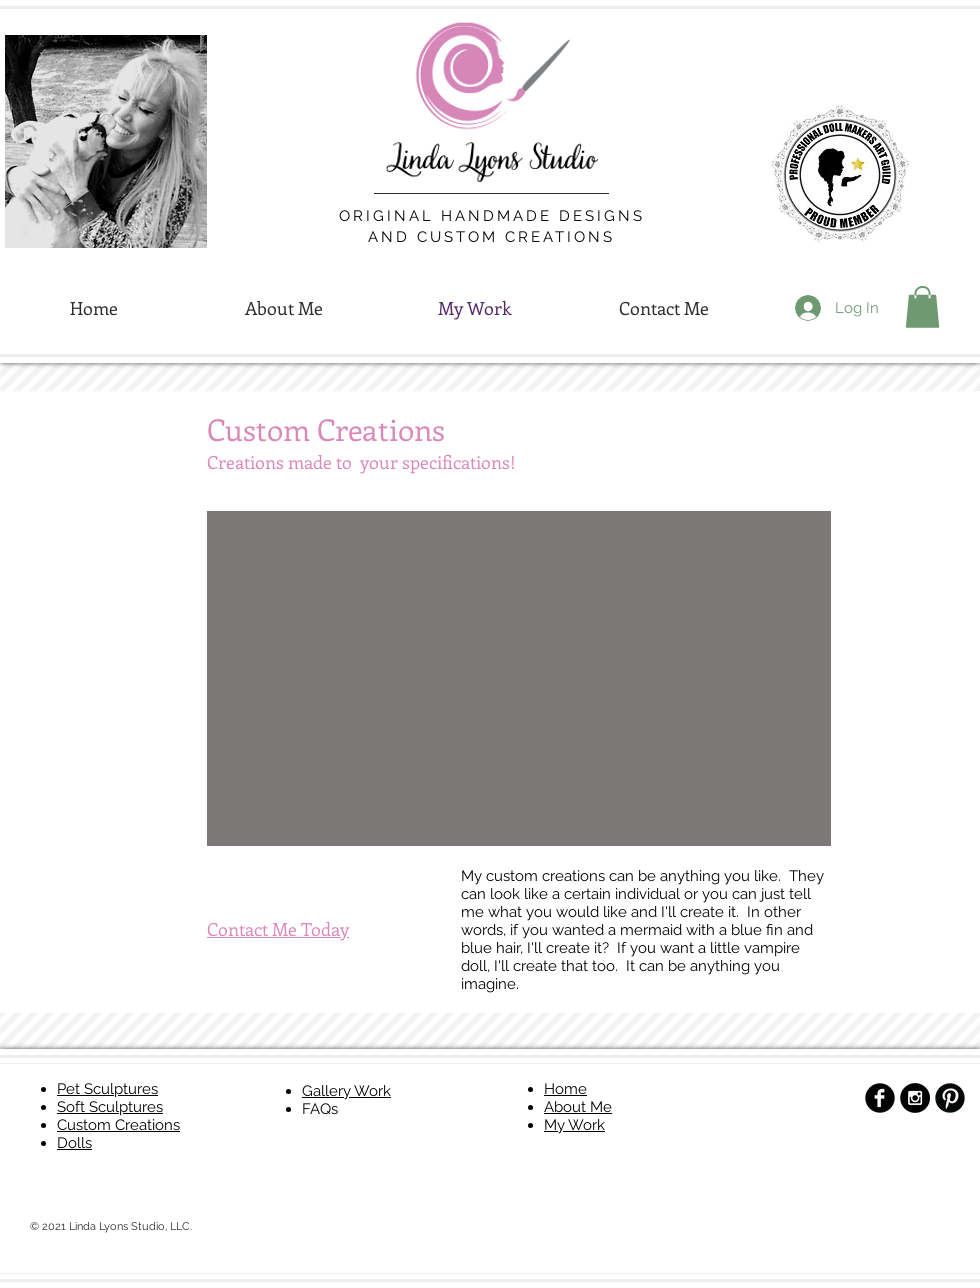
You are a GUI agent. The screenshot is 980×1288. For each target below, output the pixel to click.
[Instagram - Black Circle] (915, 1098)
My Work (574, 1125)
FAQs (320, 1109)
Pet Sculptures (107, 1089)
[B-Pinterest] (950, 1098)
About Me (578, 1107)
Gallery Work (346, 1091)
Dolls (74, 1143)
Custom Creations (118, 1125)
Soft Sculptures (110, 1107)
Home (565, 1089)
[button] (922, 307)
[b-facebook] (880, 1098)
